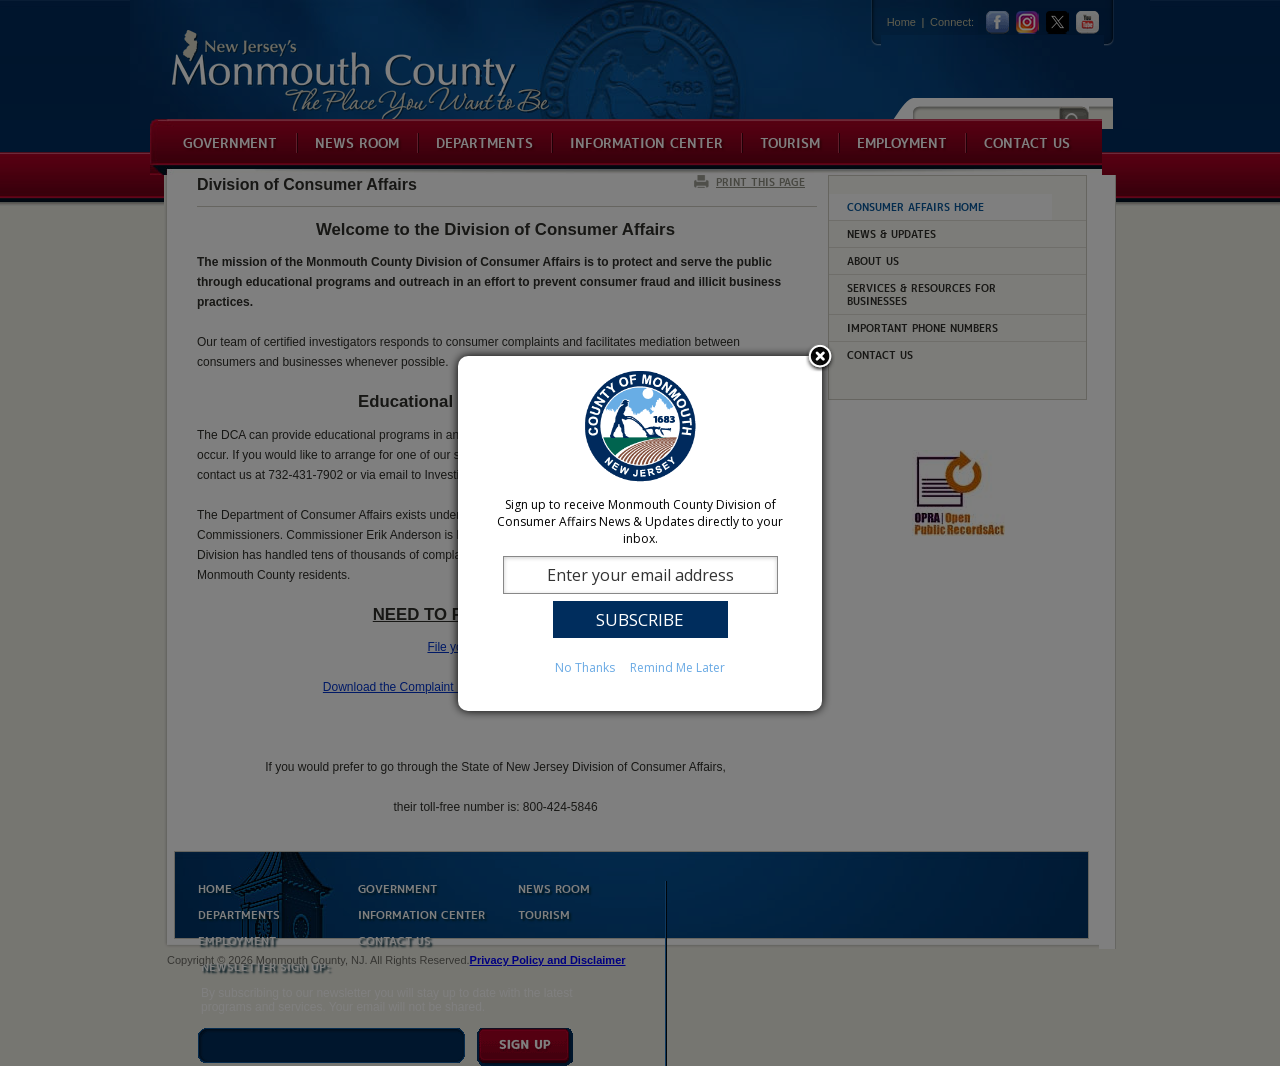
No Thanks (585, 667)
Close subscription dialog (820, 358)
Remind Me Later (677, 667)
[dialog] (640, 533)
